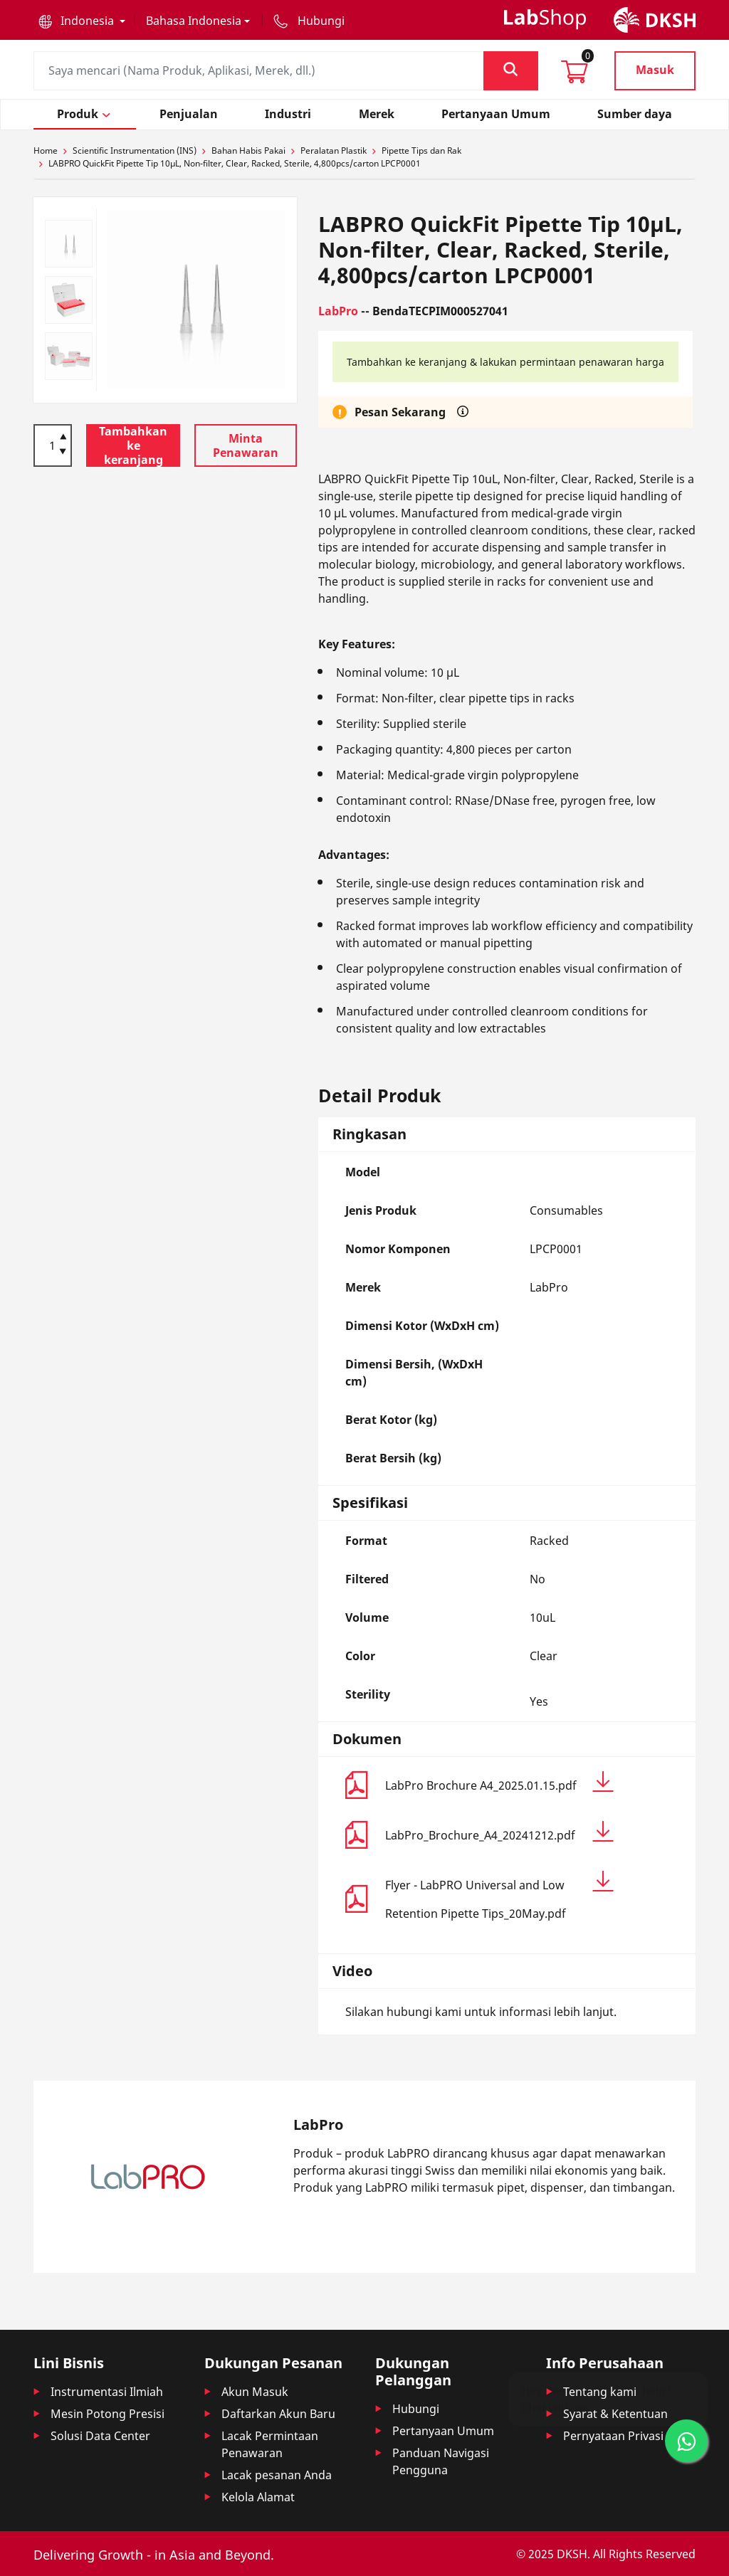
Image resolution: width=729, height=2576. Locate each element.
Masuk (655, 70)
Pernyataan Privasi (613, 2436)
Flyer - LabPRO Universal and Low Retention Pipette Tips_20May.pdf (499, 1896)
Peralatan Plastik (333, 150)
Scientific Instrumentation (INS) (134, 150)
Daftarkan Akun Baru (278, 2414)
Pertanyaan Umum (443, 2431)
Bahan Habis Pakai (248, 150)
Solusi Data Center (100, 2436)
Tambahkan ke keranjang (133, 445)
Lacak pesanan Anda (276, 2475)
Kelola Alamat (258, 2497)
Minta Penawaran (245, 445)
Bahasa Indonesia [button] (193, 20)
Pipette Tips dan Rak (421, 150)
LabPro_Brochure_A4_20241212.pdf (499, 1832)
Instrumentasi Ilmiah (107, 2392)
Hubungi (415, 2409)
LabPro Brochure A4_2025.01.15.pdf (499, 1782)
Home (45, 150)
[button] (81, 20)
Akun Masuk (254, 2392)
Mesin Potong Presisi (107, 2414)
